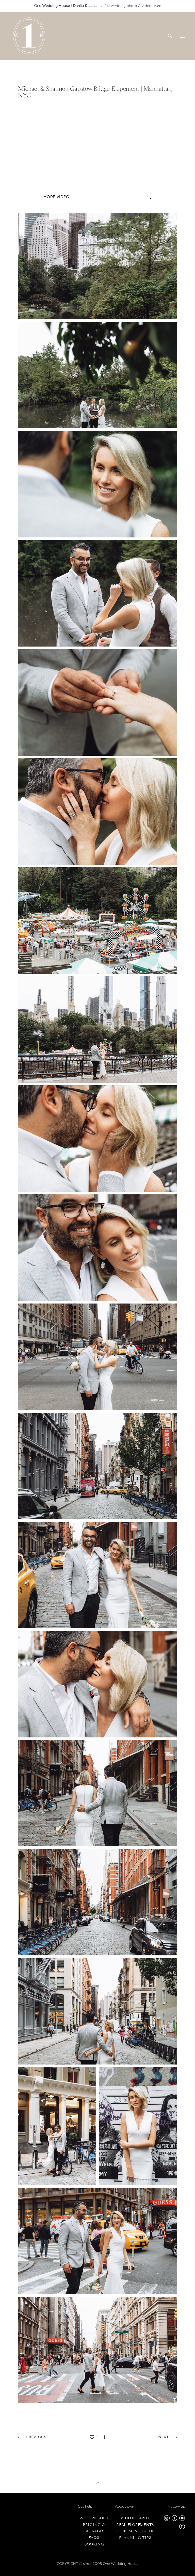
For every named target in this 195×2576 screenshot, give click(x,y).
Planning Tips (135, 2538)
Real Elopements (135, 2525)
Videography (135, 2518)
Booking (94, 2544)
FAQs (94, 2538)
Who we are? (94, 2518)
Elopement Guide (135, 2531)
